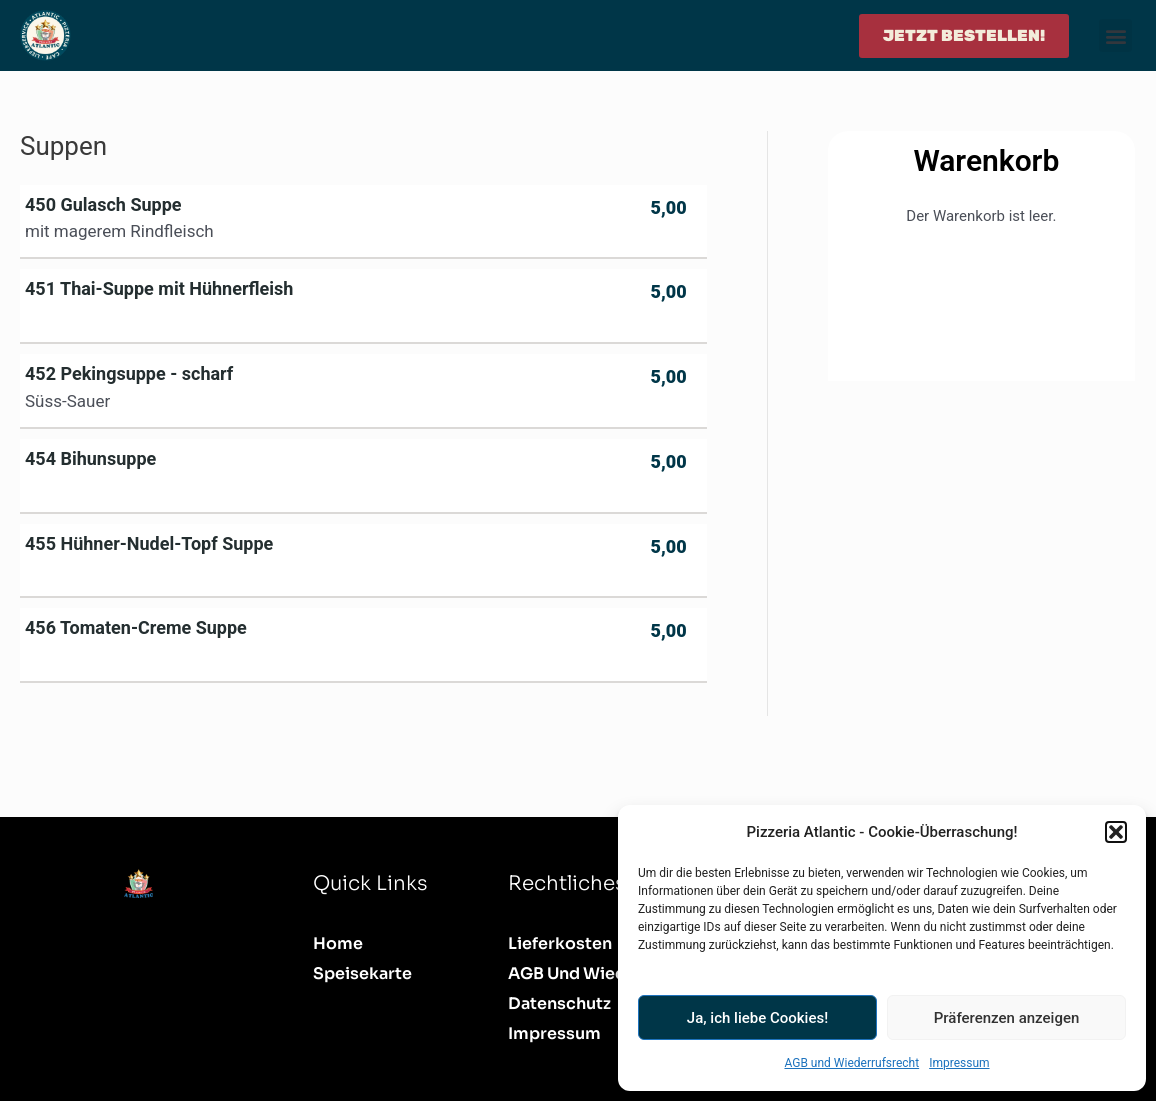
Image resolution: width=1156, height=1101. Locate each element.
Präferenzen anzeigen (1007, 1018)
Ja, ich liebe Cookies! (757, 1018)
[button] (1116, 832)
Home (338, 943)
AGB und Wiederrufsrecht (851, 1063)
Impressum (959, 1063)
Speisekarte (362, 973)
